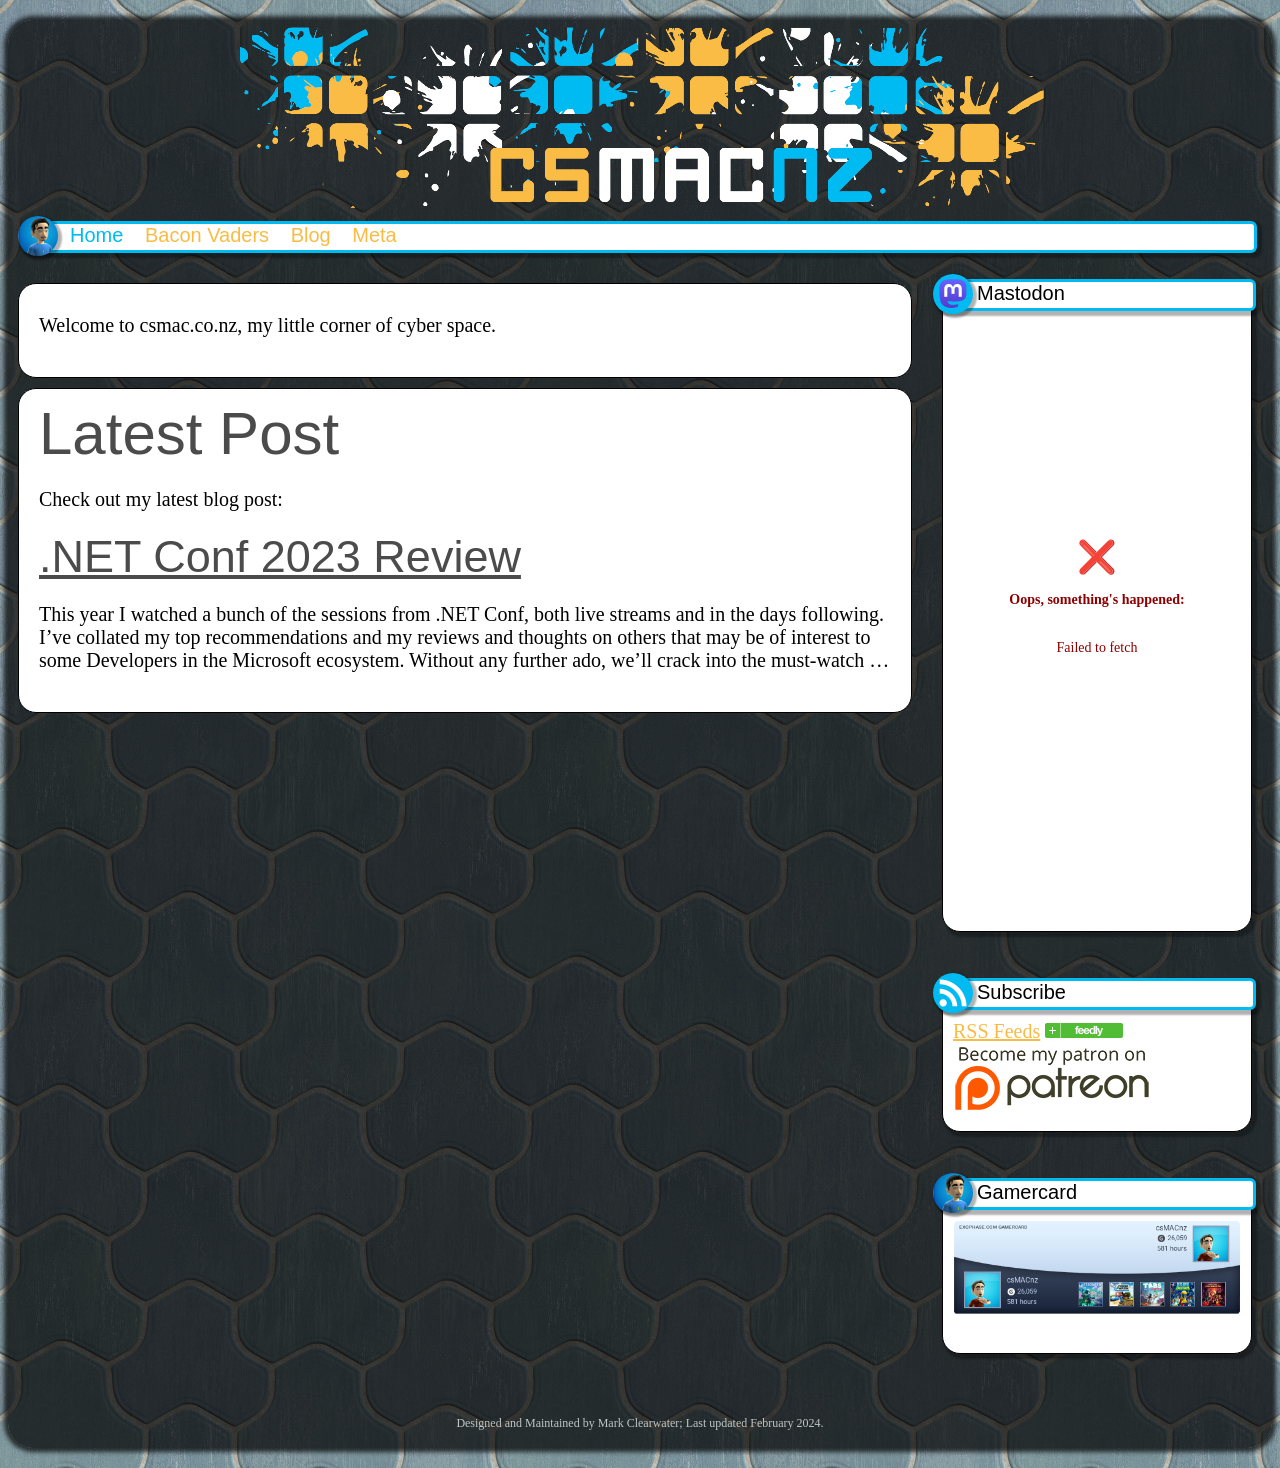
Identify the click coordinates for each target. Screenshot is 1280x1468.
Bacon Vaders (207, 235)
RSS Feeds (996, 1031)
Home (96, 235)
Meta (374, 235)
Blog (311, 235)
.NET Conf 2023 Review (280, 556)
